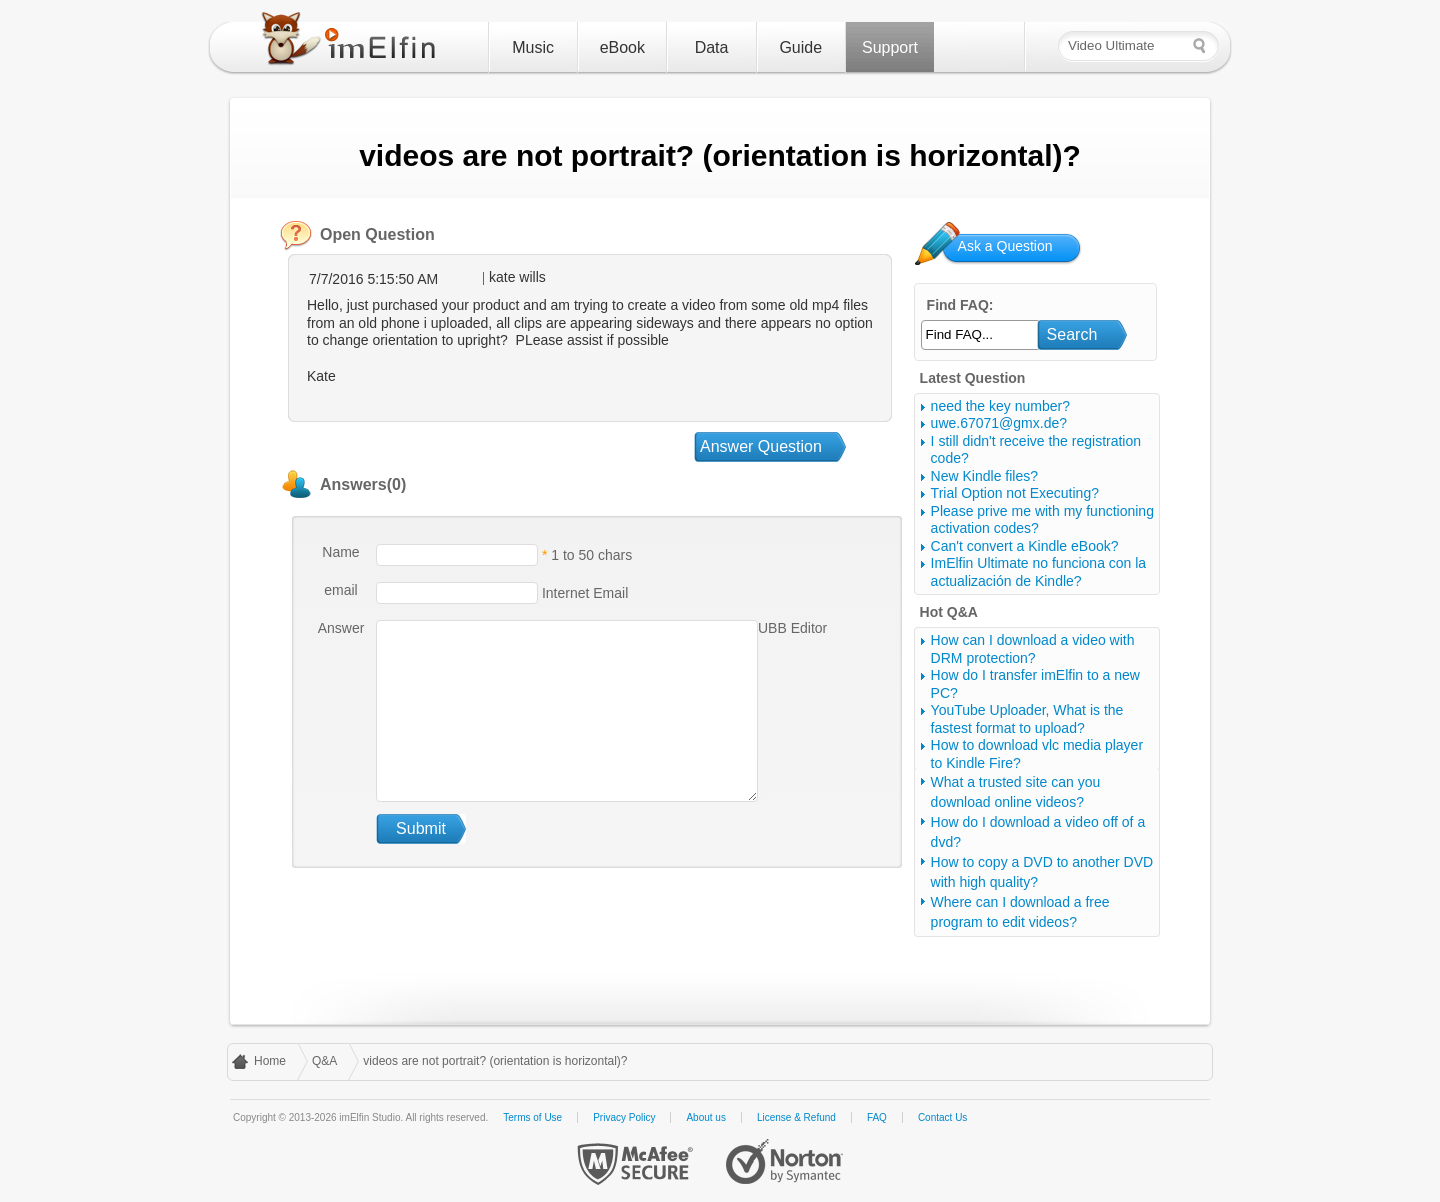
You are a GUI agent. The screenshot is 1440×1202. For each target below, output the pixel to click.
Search (1072, 334)
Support (890, 47)
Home (270, 1061)
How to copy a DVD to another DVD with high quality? (1042, 872)
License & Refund (796, 1117)
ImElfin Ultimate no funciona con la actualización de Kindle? (1039, 572)
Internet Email (583, 593)
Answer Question (761, 446)
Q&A (324, 1061)
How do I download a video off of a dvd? (1038, 832)
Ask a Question (1005, 246)
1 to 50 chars (591, 555)
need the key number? (1000, 406)
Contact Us (942, 1117)
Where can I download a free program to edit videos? (1020, 912)
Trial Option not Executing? (1015, 493)
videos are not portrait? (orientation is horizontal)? (495, 1061)
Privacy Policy (624, 1117)
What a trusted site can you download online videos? (1016, 792)
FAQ (877, 1117)
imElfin (353, 43)
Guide (800, 47)
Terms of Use (532, 1117)
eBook (622, 47)
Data (712, 47)
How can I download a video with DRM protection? (1033, 649)
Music (533, 47)
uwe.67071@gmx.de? (999, 423)
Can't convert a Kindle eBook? (1025, 546)
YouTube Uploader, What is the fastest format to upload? (1027, 719)
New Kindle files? (984, 476)
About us (705, 1117)
